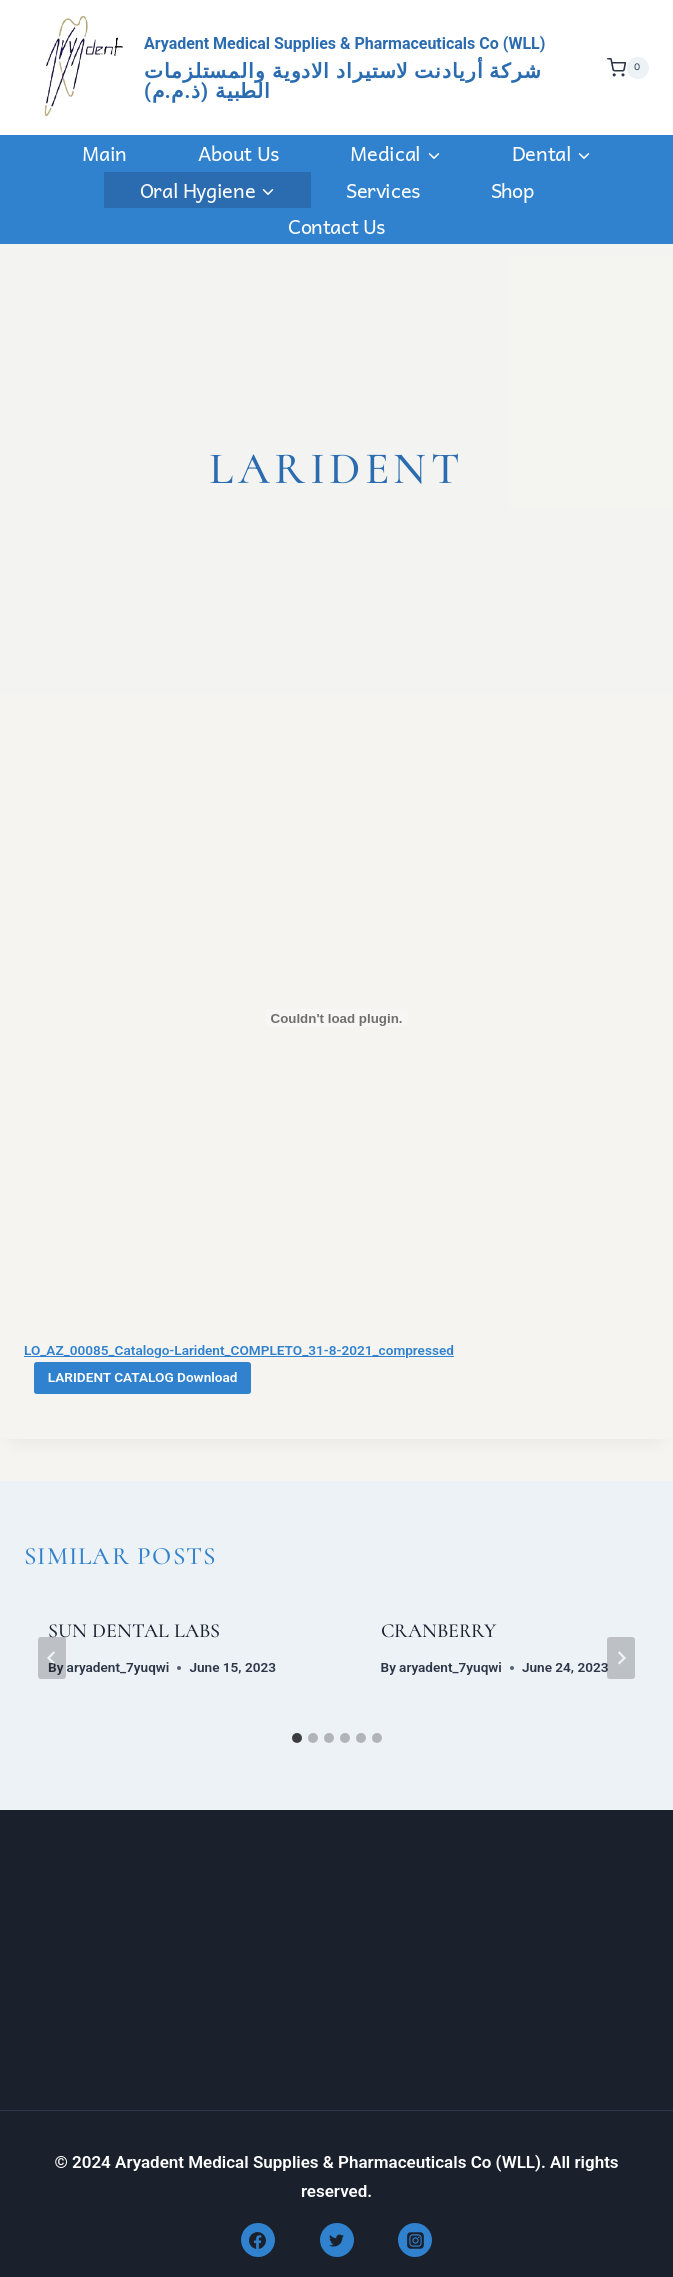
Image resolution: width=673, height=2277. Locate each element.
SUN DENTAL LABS (134, 1631)
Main (104, 153)
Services (383, 190)
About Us (238, 153)
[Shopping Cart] (623, 68)
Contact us (336, 226)
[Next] (621, 1658)
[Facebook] (258, 2240)
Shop (512, 190)
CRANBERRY (438, 1631)
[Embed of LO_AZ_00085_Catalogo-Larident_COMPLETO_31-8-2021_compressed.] (336, 1018)
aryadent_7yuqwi (118, 1667)
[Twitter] (337, 2240)
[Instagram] (415, 2240)
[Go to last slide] (52, 1658)
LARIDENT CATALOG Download (143, 1377)
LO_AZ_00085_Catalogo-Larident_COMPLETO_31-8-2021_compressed (239, 1350)
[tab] (297, 1738)
